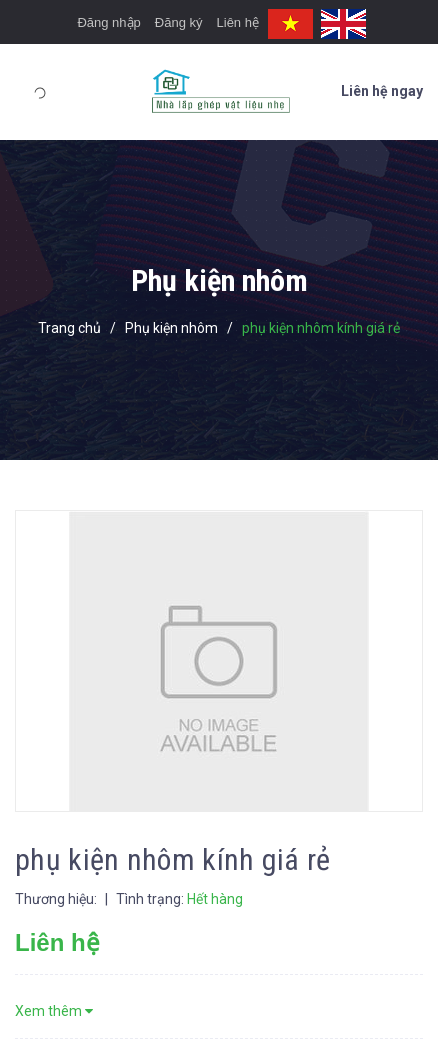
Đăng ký (179, 22)
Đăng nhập (108, 22)
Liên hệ (238, 22)
